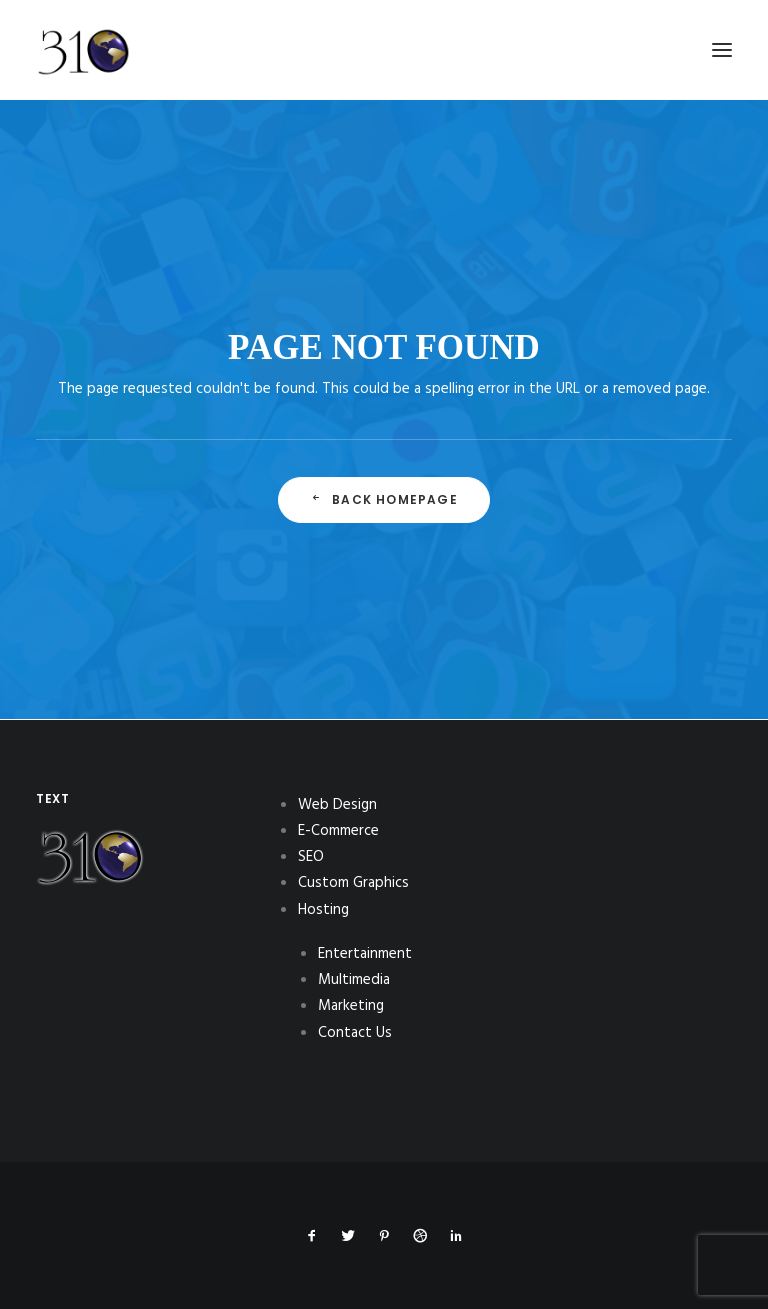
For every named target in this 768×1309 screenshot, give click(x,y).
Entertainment (365, 954)
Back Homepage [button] (384, 499)
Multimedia (354, 980)
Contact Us (355, 1033)
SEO (311, 857)
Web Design (337, 805)
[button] (722, 50)
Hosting (323, 910)
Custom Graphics (353, 883)
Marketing (351, 1006)
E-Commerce (338, 831)
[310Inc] (83, 102)
